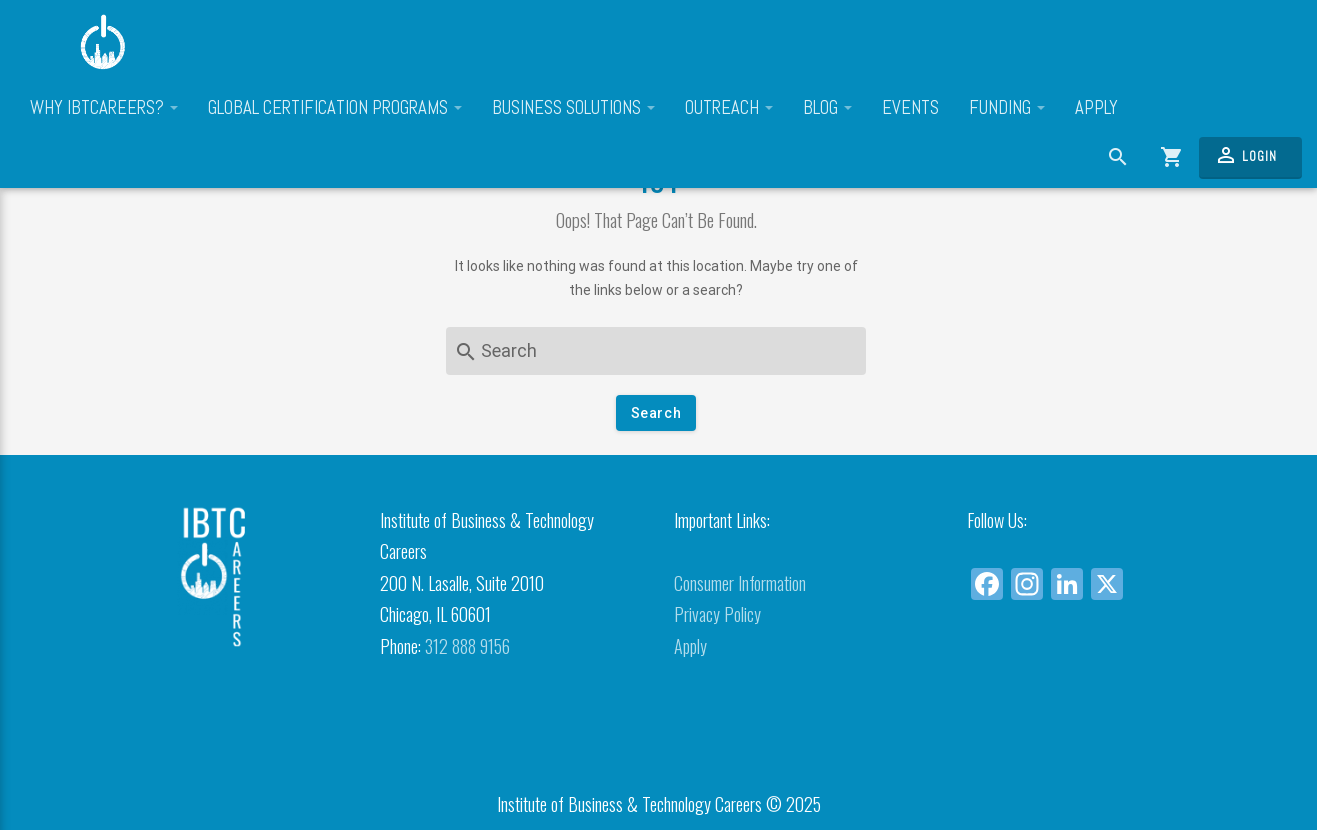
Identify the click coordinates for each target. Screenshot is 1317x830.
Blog (827, 108)
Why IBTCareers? (104, 108)
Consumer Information (740, 583)
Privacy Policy (717, 614)
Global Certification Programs (335, 108)
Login (1245, 155)
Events (910, 108)
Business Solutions (573, 108)
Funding (1007, 108)
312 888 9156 (467, 646)
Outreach (729, 108)
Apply (1096, 108)
